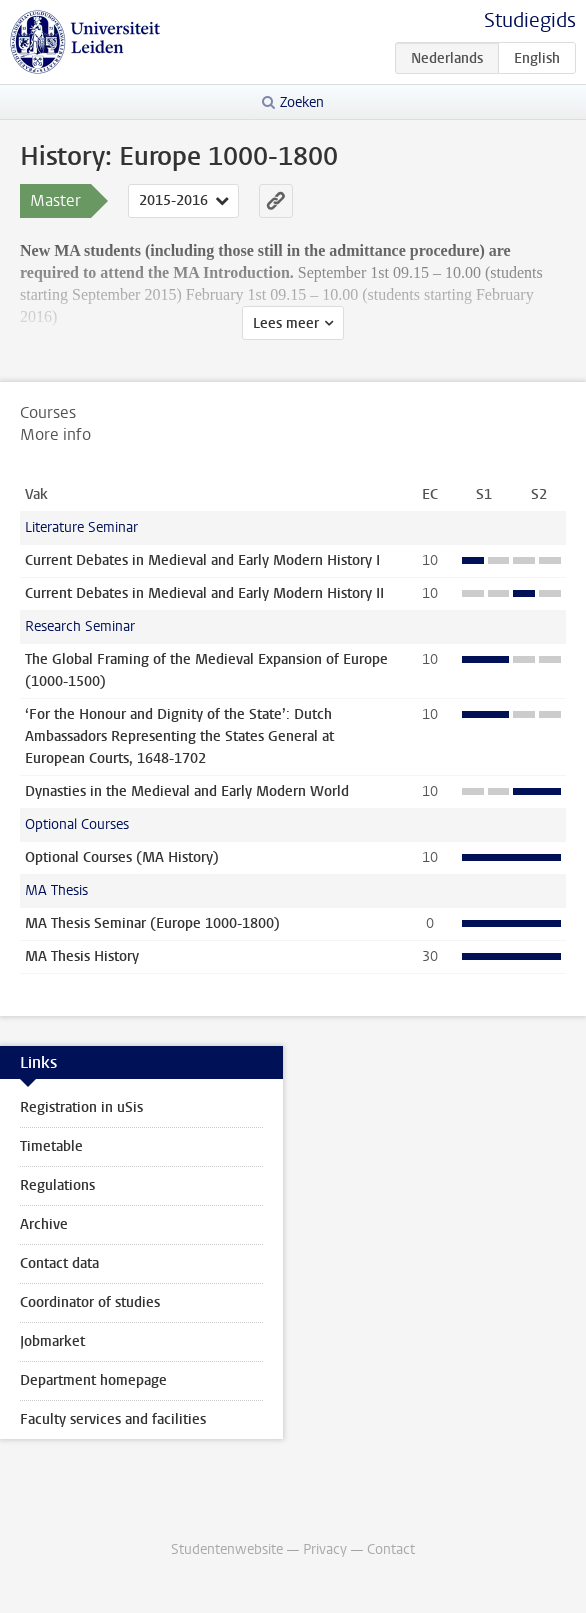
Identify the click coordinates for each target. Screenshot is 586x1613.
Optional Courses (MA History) (122, 857)
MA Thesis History (82, 956)
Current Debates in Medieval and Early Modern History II (204, 593)
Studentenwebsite (227, 1549)
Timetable (51, 1146)
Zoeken (302, 102)
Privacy (325, 1549)
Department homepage (93, 1380)
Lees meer (286, 323)
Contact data (59, 1263)
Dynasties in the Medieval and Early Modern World (187, 791)
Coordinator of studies (90, 1302)
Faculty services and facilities (113, 1419)
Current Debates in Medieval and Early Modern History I (202, 560)
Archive (44, 1224)
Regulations (57, 1185)
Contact (391, 1549)
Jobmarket (52, 1341)
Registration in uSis (81, 1107)
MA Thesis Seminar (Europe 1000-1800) (152, 923)
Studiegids (530, 20)
